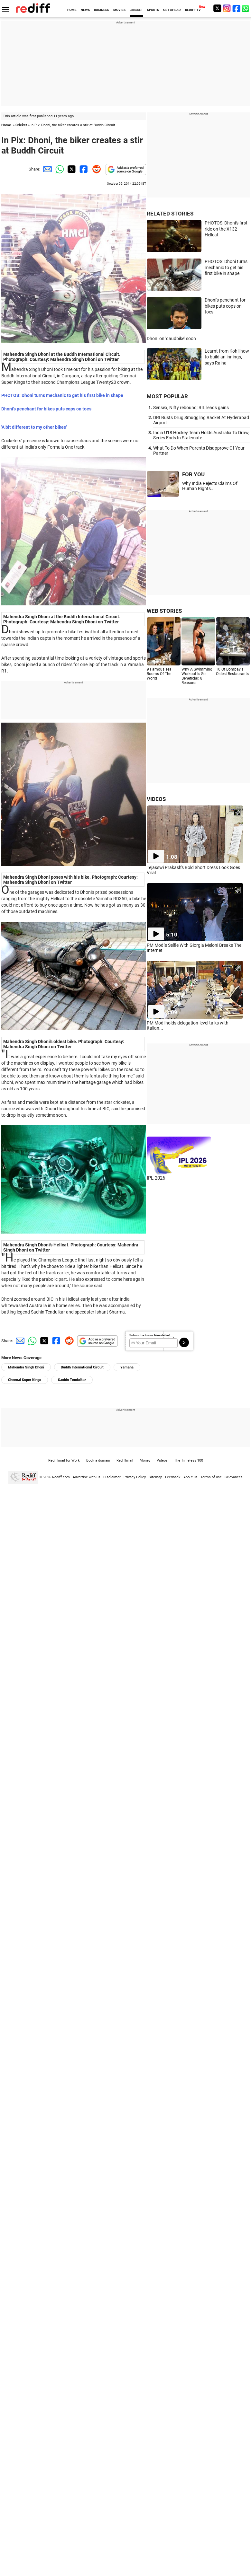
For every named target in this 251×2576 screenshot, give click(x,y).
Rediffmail (124, 1460)
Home (6, 125)
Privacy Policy (135, 1477)
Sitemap (155, 1477)
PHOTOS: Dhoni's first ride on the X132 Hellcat (226, 228)
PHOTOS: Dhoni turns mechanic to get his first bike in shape (226, 267)
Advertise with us (86, 1477)
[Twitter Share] (71, 169)
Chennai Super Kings (24, 1380)
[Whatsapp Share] (58, 169)
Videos (162, 1460)
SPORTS (153, 10)
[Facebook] (236, 8)
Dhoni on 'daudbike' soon (171, 338)
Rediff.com (61, 1477)
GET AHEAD (172, 10)
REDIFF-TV (193, 10)
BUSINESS (101, 10)
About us (190, 1477)
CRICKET (136, 10)
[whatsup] (246, 8)
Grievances (234, 1477)
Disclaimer (112, 1477)
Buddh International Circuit (82, 1367)
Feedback (173, 1477)
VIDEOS (156, 799)
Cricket (21, 125)
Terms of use (211, 1477)
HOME (72, 10)
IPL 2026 (156, 1178)
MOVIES (119, 10)
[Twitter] (217, 8)
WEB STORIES (164, 611)
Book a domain (98, 1460)
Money (145, 1460)
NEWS (85, 10)
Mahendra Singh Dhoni (26, 1367)
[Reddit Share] (95, 169)
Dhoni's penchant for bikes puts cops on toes (225, 305)
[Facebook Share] (83, 169)
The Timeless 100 (188, 1460)
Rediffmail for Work (64, 1460)
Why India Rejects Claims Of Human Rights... (209, 486)
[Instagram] (227, 8)
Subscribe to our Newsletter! (149, 1335)
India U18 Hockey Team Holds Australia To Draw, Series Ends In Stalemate (201, 435)
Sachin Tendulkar (72, 1380)
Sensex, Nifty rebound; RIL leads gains (191, 407)
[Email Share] (46, 169)
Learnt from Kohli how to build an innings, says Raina (227, 356)
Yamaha (127, 1367)
